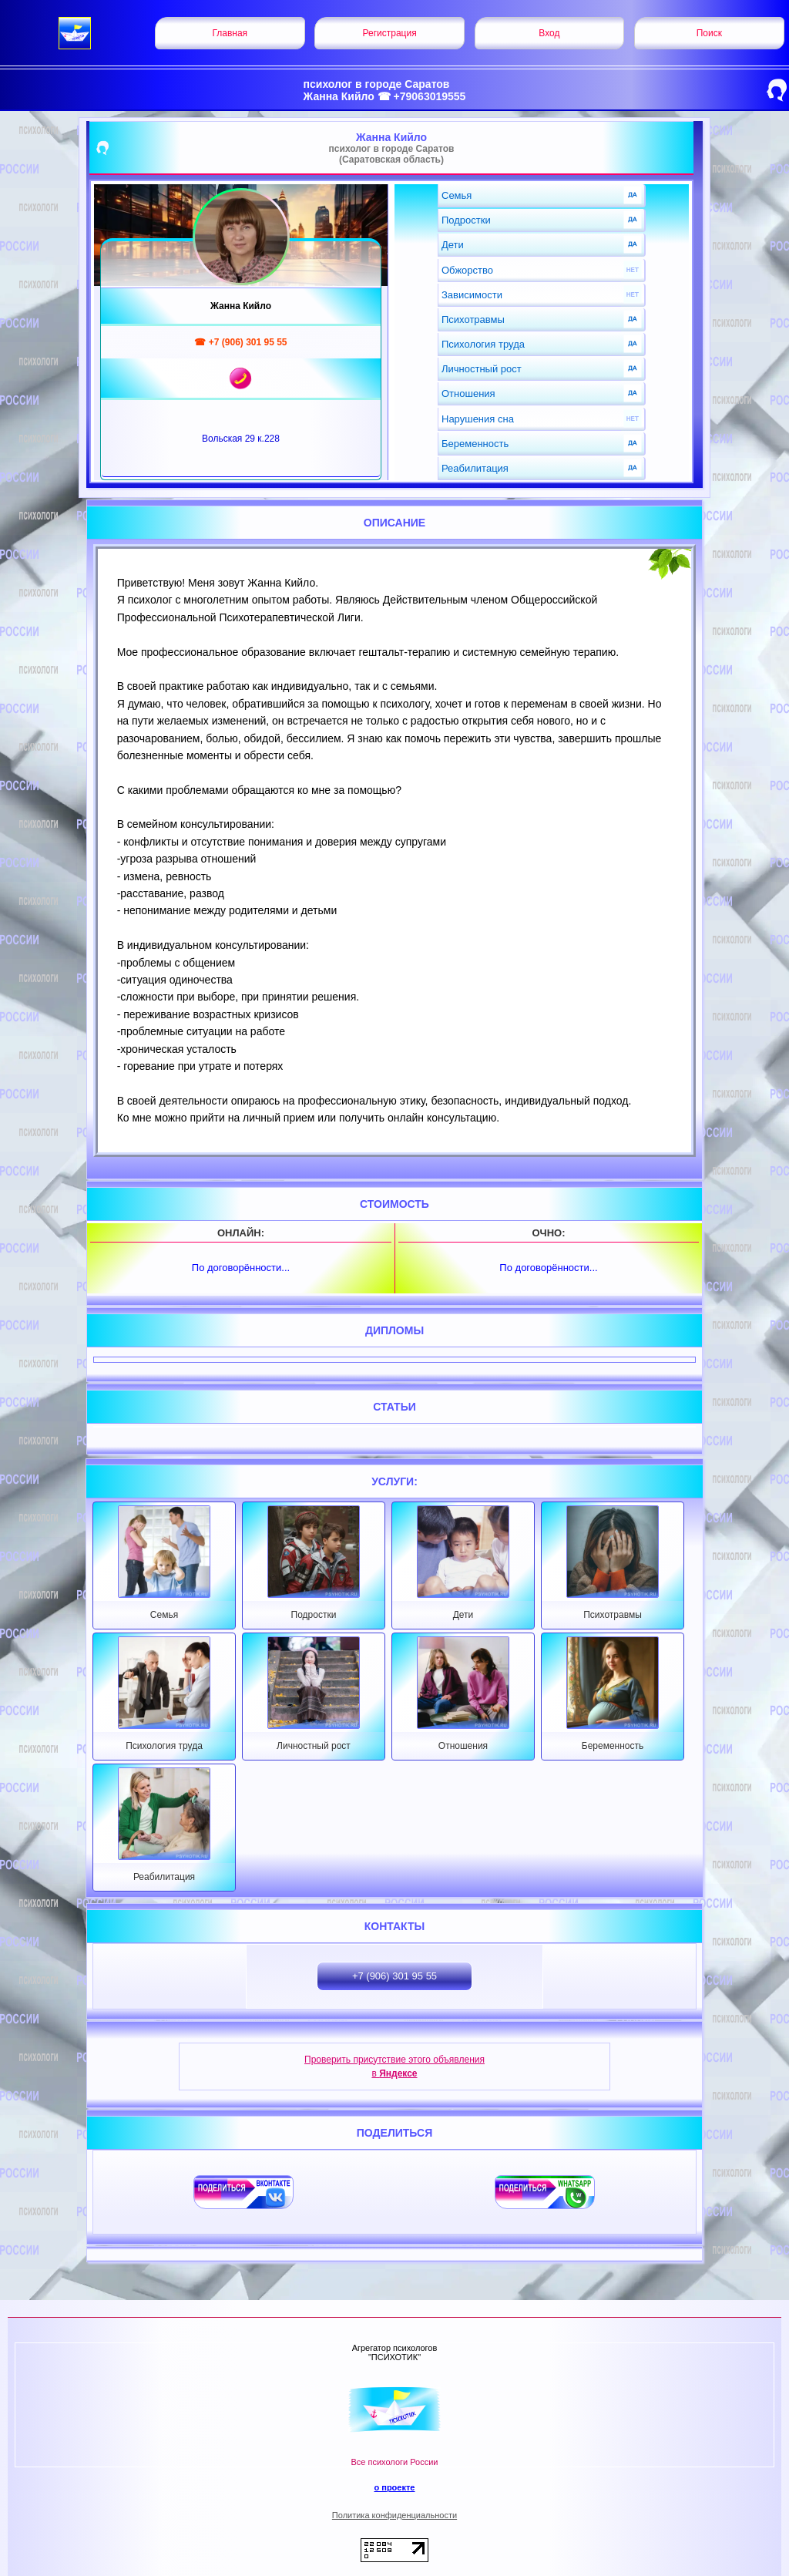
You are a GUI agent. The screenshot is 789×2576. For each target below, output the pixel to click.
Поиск (709, 33)
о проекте (394, 2487)
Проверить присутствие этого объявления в (394, 2066)
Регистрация (390, 33)
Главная (229, 33)
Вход (549, 33)
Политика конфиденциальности (394, 2515)
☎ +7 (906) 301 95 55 (240, 342)
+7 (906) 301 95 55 (394, 1976)
